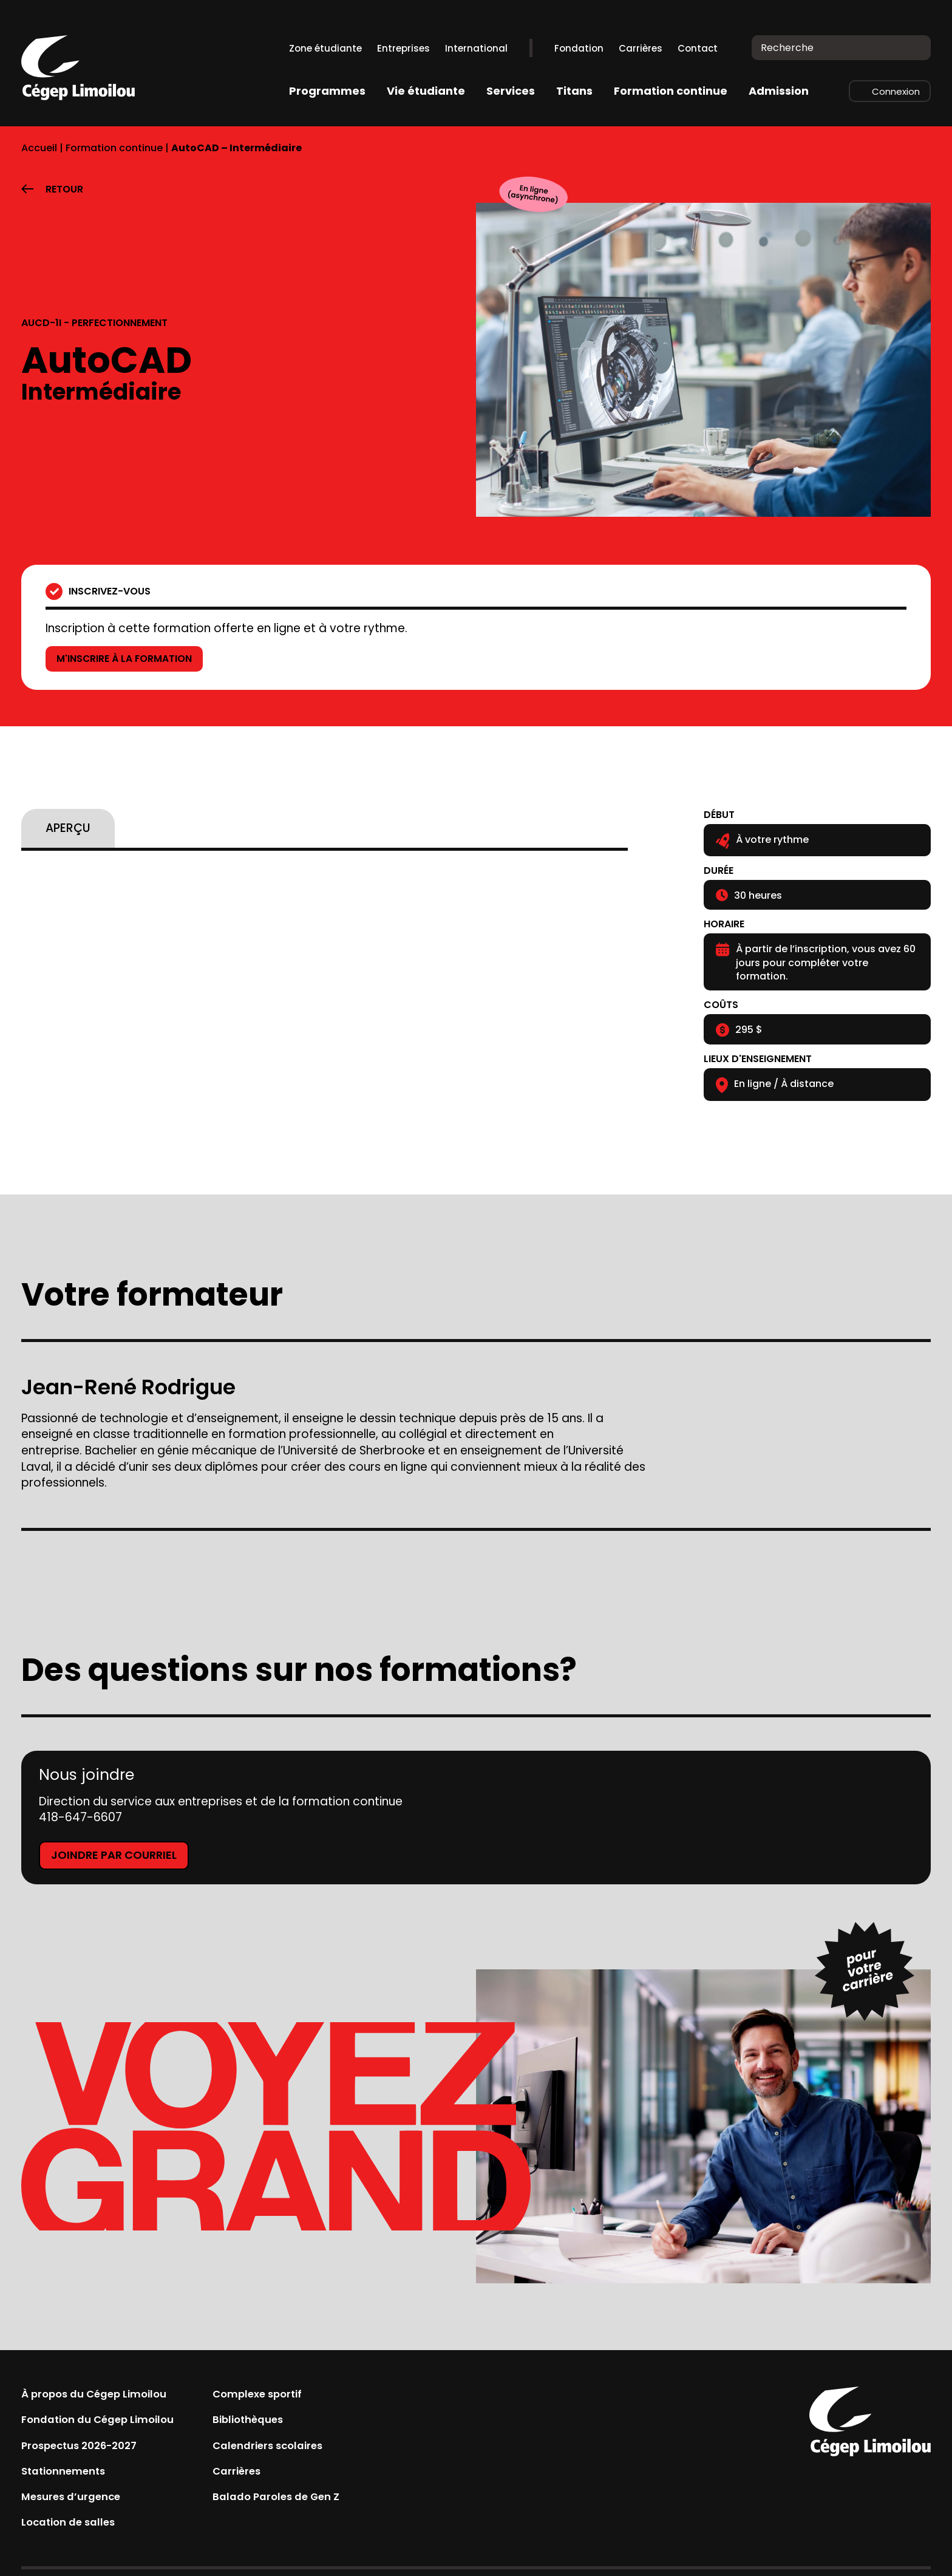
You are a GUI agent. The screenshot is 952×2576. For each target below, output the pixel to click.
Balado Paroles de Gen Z (299, 2503)
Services (510, 90)
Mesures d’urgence (76, 2503)
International (476, 48)
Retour (64, 189)
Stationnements (68, 2477)
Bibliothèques (268, 2422)
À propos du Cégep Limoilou (103, 2395)
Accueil (39, 148)
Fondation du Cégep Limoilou (106, 2422)
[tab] (68, 828)
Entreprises (403, 48)
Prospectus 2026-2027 (86, 2449)
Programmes (327, 90)
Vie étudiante (426, 90)
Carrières (640, 48)
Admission (779, 90)
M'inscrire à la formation (133, 658)
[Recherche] (913, 47)
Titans (574, 90)
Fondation (579, 48)
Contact (698, 48)
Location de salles (73, 2531)
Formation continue (670, 90)
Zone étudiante (325, 48)
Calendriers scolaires (291, 2449)
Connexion (896, 91)
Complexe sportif (279, 2395)
